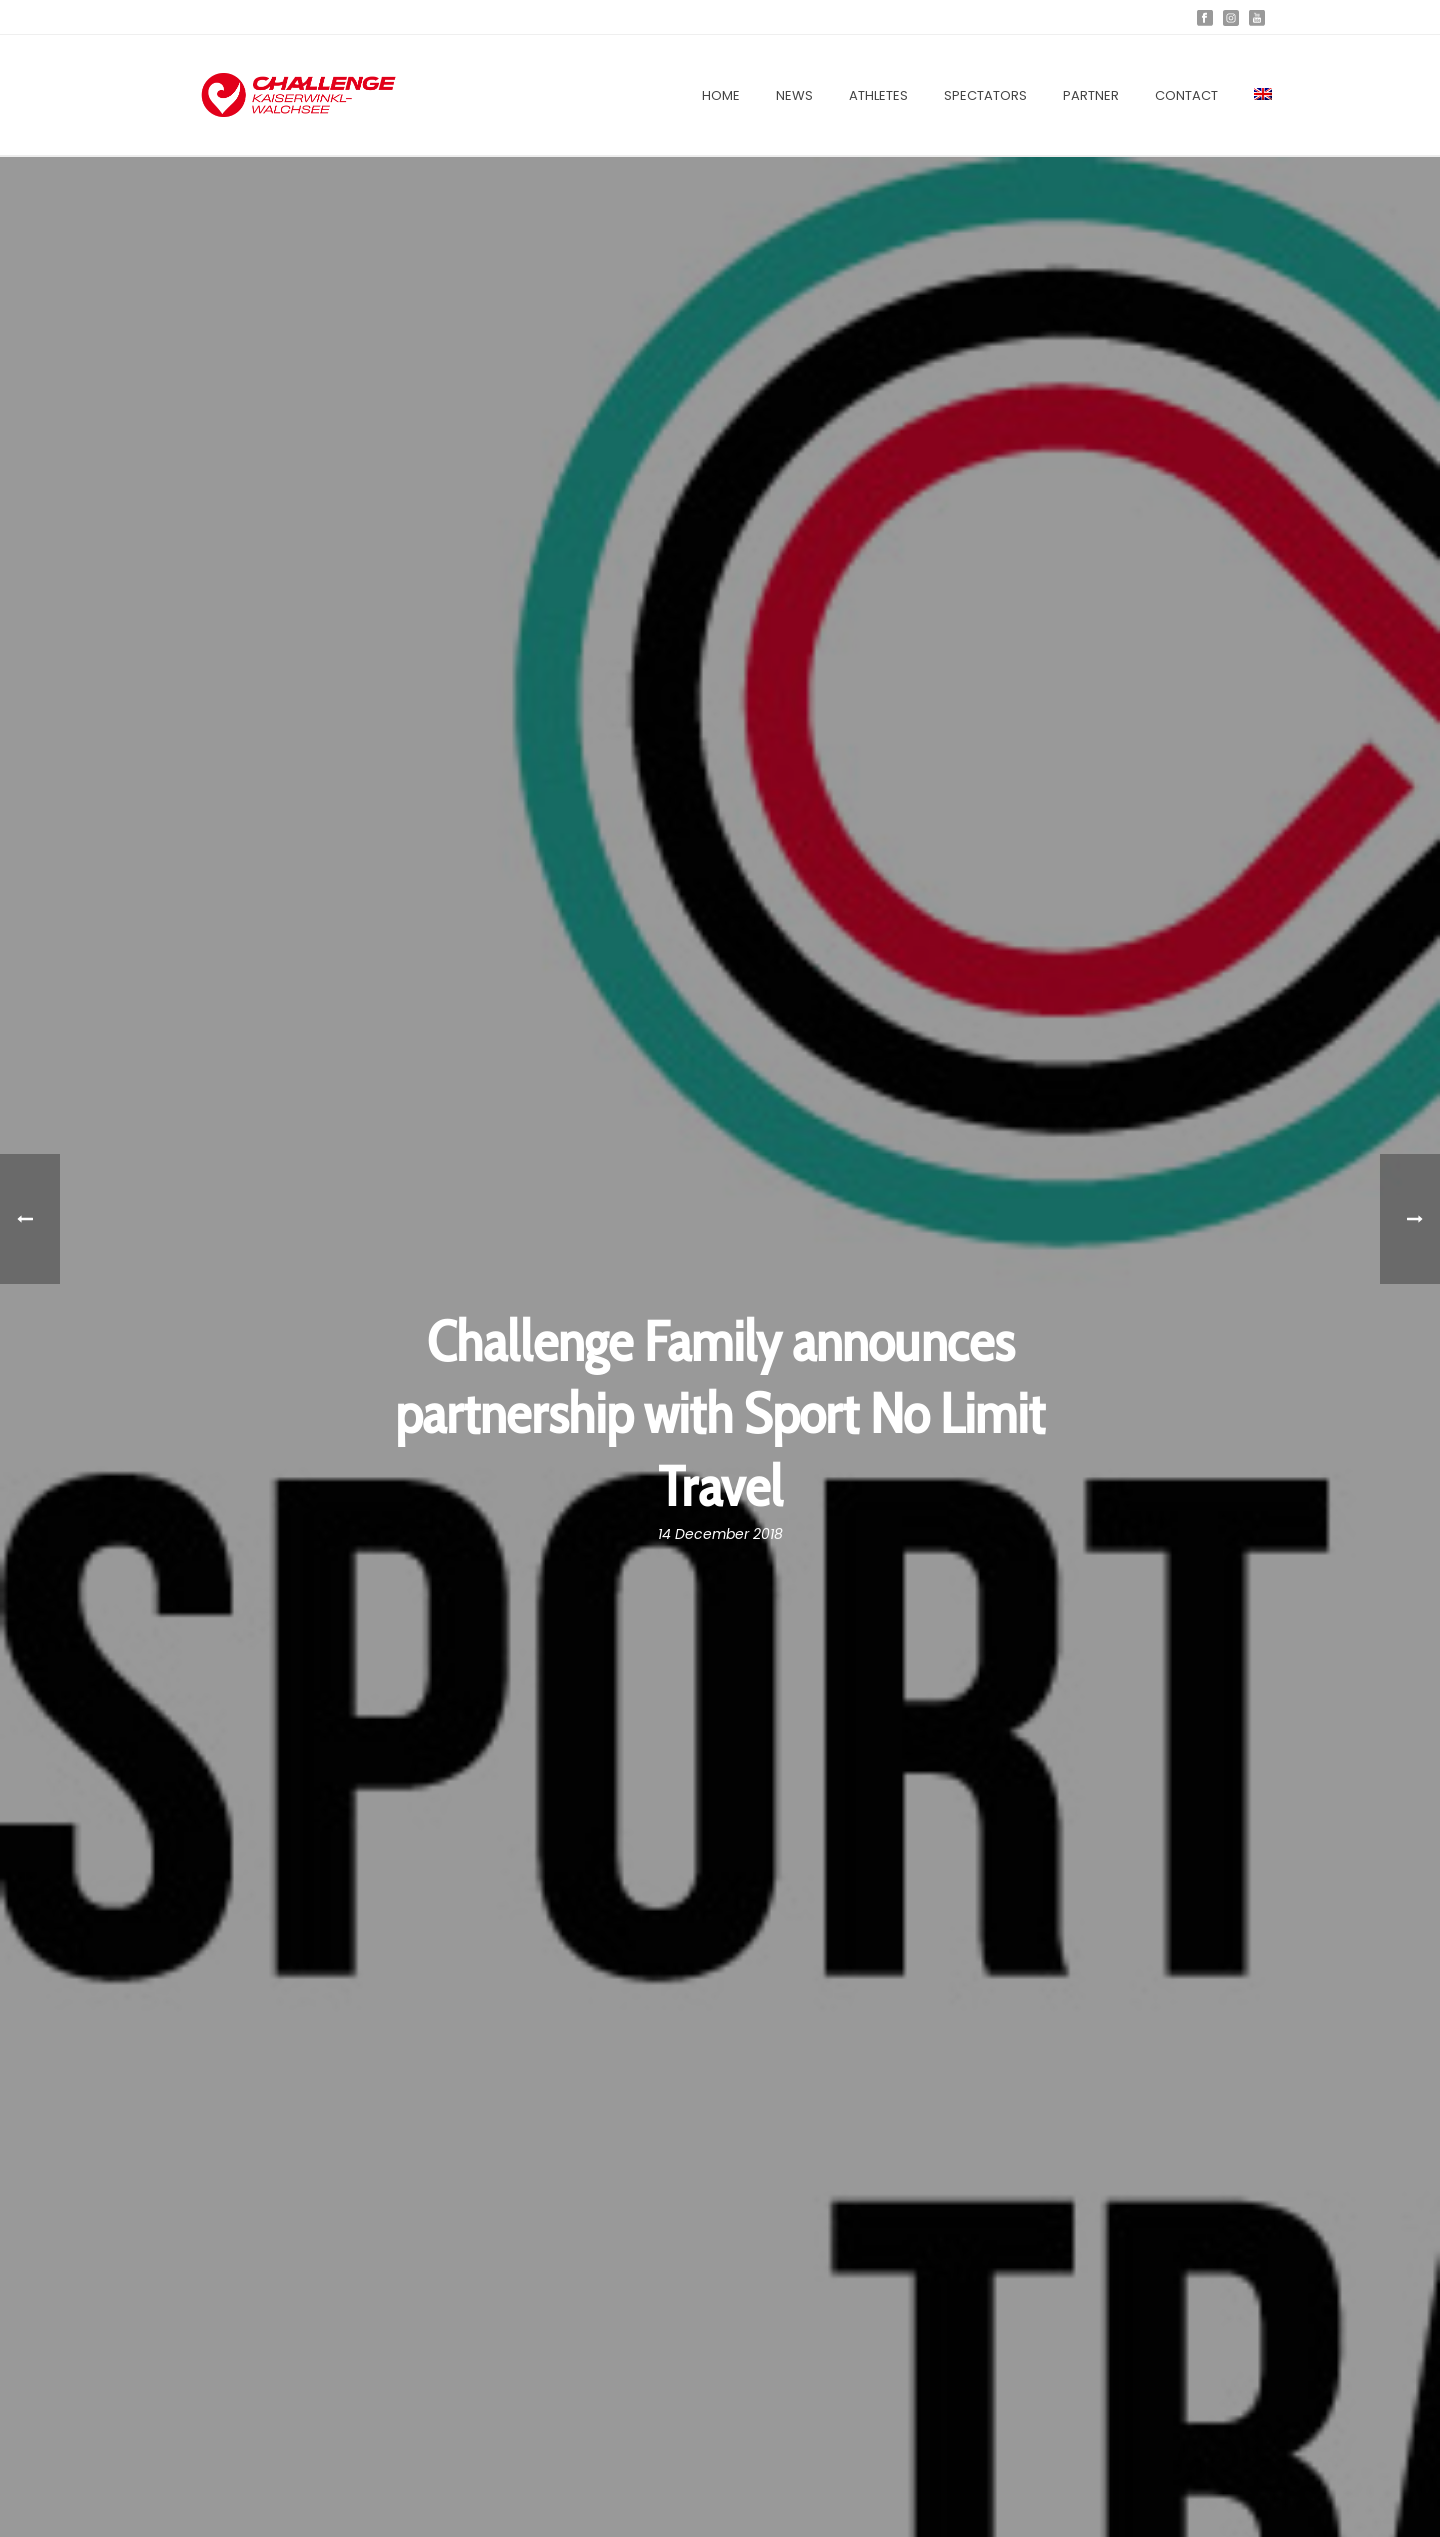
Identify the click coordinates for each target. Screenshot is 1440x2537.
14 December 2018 (720, 1534)
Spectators (985, 95)
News (794, 95)
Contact (1186, 95)
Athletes (878, 95)
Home (721, 95)
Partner (1091, 95)
